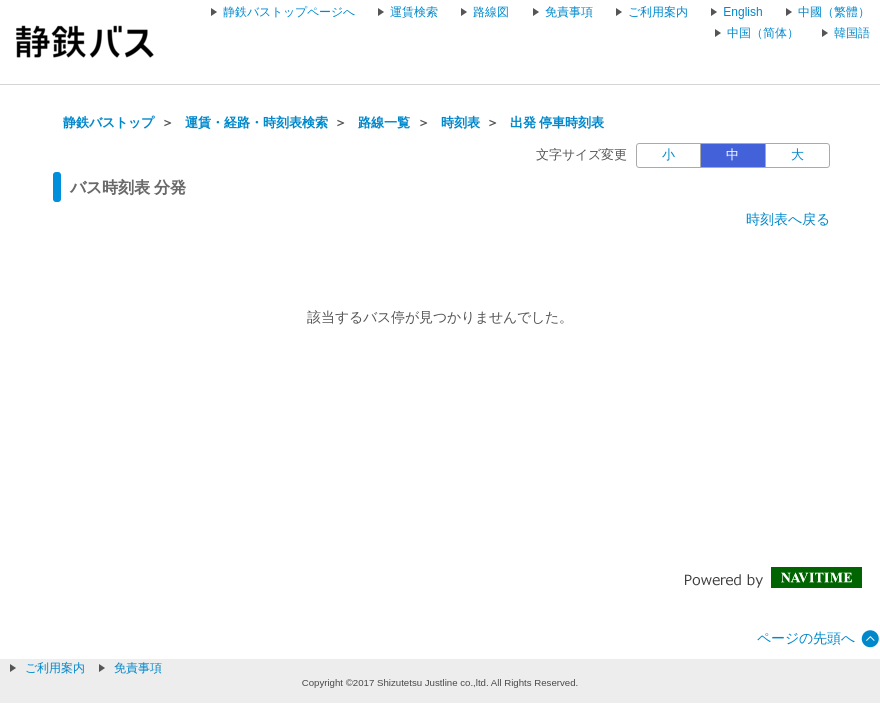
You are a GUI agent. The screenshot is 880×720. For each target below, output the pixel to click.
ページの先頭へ (806, 638)
